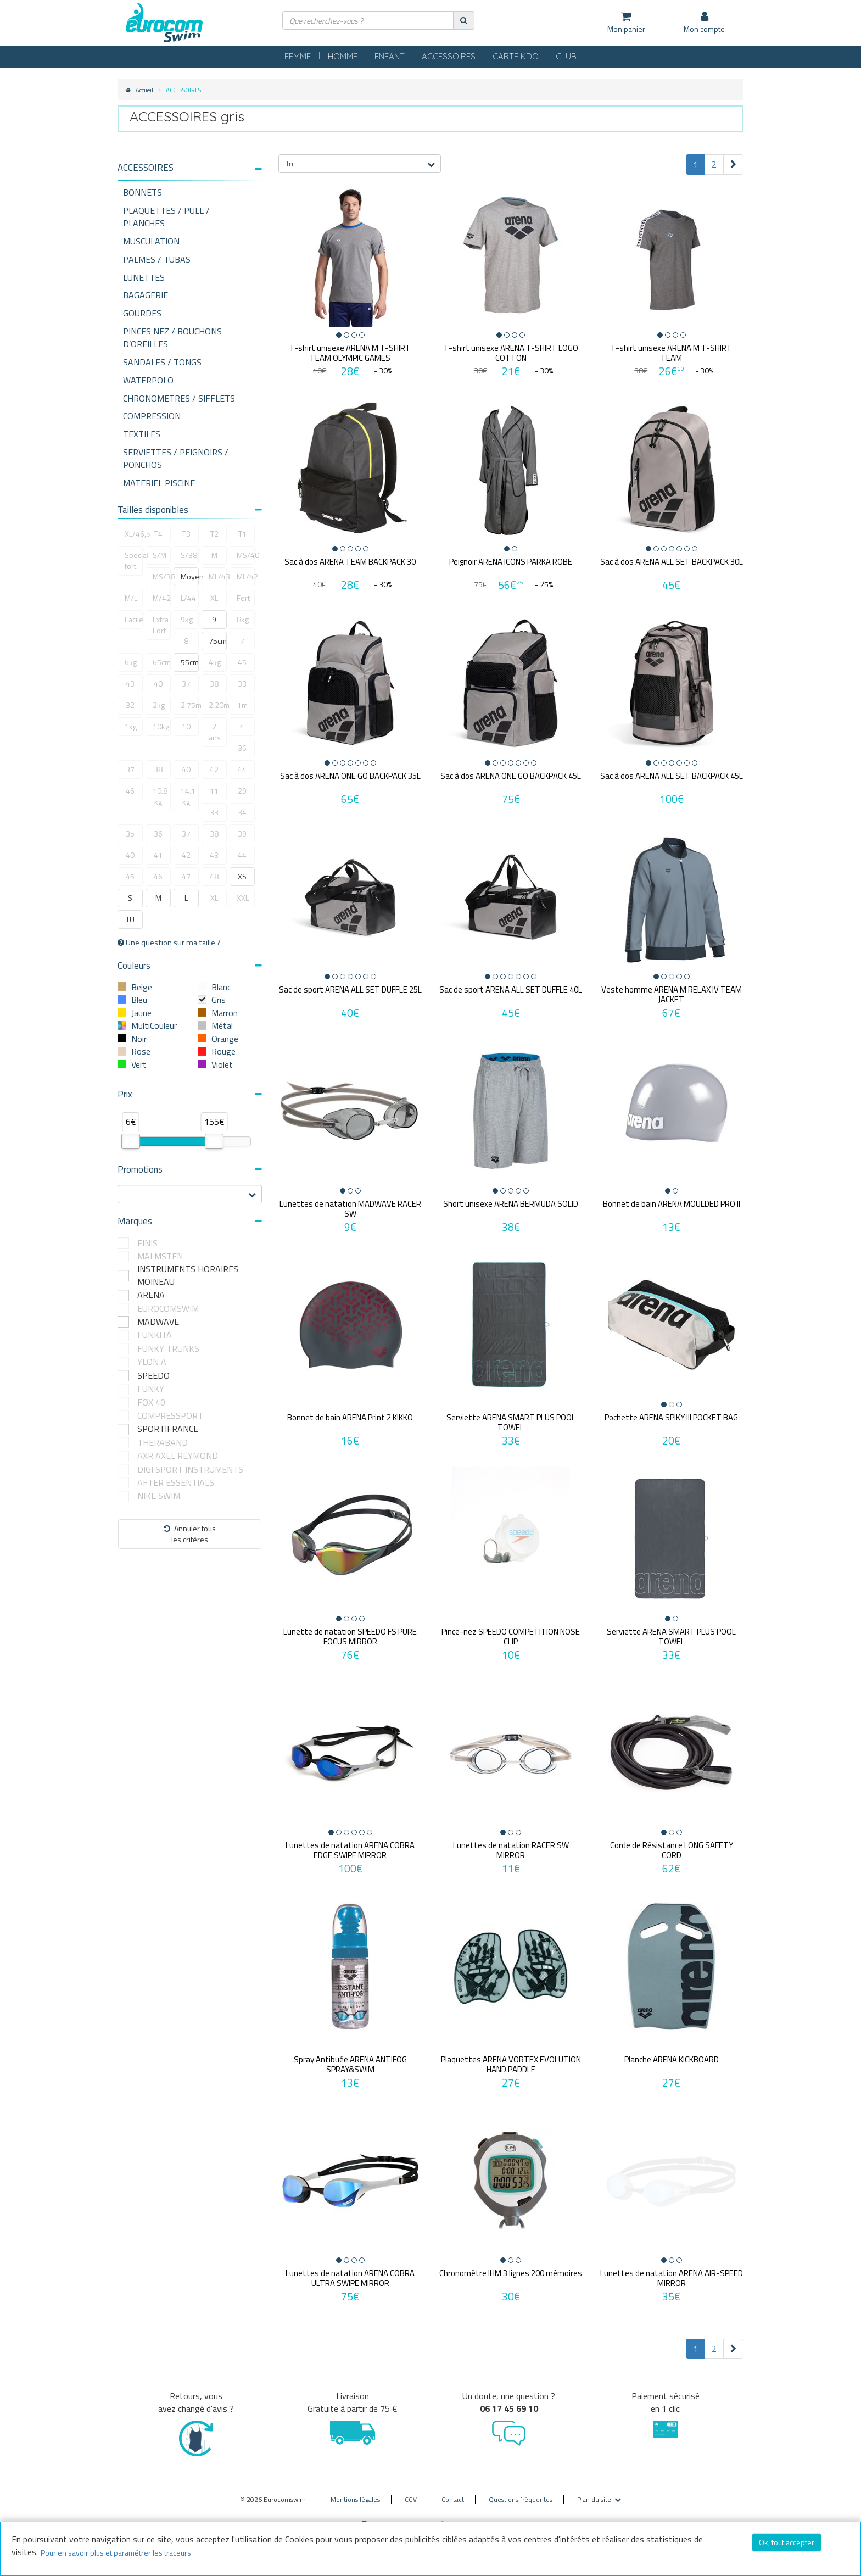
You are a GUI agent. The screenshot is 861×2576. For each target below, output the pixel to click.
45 (242, 662)
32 (130, 705)
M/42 (162, 598)
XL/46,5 (134, 533)
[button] (190, 168)
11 (214, 790)
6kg (131, 662)
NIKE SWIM (158, 1496)
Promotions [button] (190, 1169)
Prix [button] (190, 1094)
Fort (243, 598)
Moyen (190, 576)
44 (242, 769)
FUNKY (150, 1388)
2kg (159, 705)
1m (242, 705)
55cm (190, 662)
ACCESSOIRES (449, 56)
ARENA (151, 1295)
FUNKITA (154, 1335)
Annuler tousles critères (190, 1534)
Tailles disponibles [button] (190, 509)
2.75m (190, 705)
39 (242, 833)
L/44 (188, 598)
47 (186, 876)
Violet (222, 1064)
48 (214, 876)
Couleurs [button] (190, 965)
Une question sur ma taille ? (169, 942)
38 (214, 683)
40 (158, 683)
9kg (187, 619)
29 (242, 790)
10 (186, 726)
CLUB (566, 56)
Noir (139, 1038)
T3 (186, 533)
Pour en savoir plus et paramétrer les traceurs (116, 2552)
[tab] (190, 172)
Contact (452, 2491)
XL (214, 598)
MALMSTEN (160, 1256)
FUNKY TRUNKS (168, 1348)
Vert (139, 1064)
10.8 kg (160, 796)
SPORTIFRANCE (167, 1429)
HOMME (342, 56)
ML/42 (246, 576)
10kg (161, 726)
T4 (158, 533)
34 (242, 812)
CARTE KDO (516, 56)
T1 (242, 533)
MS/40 (246, 555)
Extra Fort (161, 625)
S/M (159, 555)
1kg (131, 726)
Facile (134, 619)
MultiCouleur (154, 1025)
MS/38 (162, 576)
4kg (215, 662)
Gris (218, 999)
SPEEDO (153, 1375)
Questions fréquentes (520, 2491)
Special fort (134, 560)
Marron (224, 1012)
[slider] (130, 1141)
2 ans (215, 732)
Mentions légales (355, 2491)
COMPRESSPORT (170, 1415)
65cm (162, 662)
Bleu (139, 999)
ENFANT (389, 56)
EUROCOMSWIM (168, 1308)
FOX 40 (151, 1402)
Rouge (223, 1051)
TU (130, 919)
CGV (411, 2491)
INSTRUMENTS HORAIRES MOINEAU (187, 1275)
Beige (141, 987)
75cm (218, 640)
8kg (243, 619)
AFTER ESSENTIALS (175, 1482)
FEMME (297, 56)
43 (130, 683)
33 (242, 683)
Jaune (141, 1012)
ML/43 (218, 576)
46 (130, 790)
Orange (224, 1038)
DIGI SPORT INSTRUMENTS (190, 1469)
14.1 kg (188, 796)
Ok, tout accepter (786, 2542)
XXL (243, 898)
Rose (140, 1051)
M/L (131, 598)
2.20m (218, 705)
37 (186, 683)
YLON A (151, 1362)
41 (158, 855)
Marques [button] (190, 1221)
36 (242, 748)
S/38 (189, 555)
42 (214, 769)
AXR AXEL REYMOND (177, 1455)
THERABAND (162, 1442)
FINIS (147, 1243)
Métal (222, 1025)
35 (130, 833)
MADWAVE (158, 1321)
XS (242, 876)
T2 (214, 533)
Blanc (221, 987)
